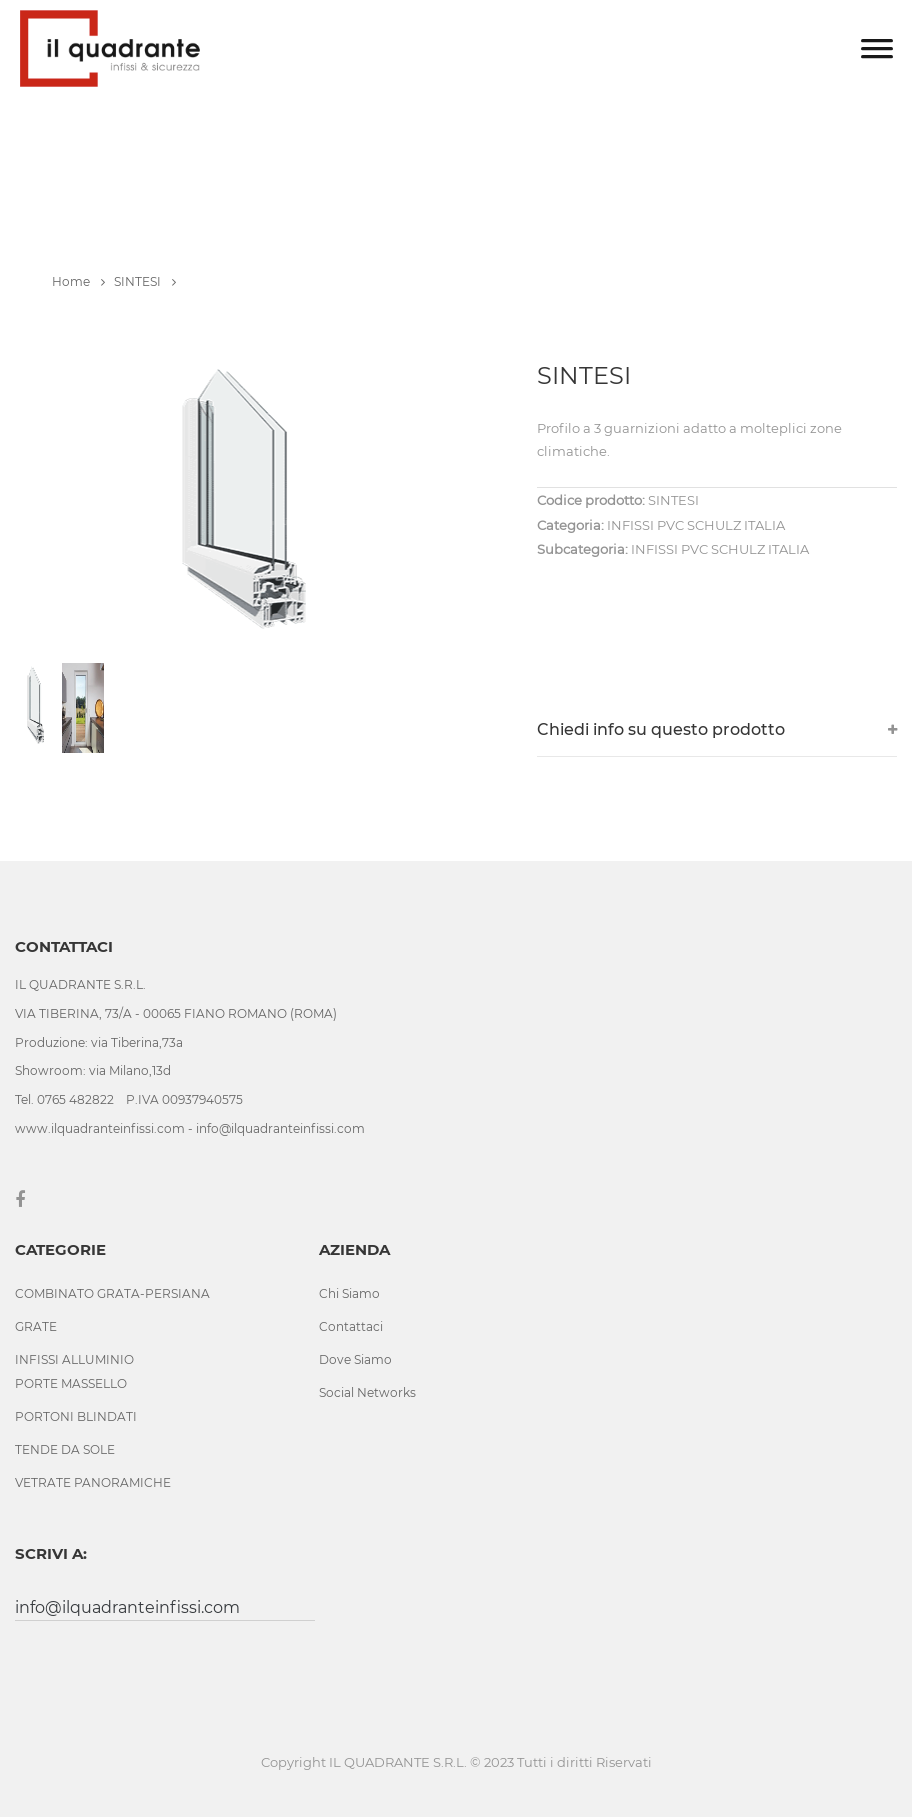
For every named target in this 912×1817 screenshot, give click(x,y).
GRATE (36, 1326)
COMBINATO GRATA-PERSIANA (112, 1293)
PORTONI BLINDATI (76, 1416)
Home (78, 281)
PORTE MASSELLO (71, 1383)
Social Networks (367, 1392)
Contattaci (351, 1326)
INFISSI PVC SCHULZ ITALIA (720, 549)
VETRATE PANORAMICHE (93, 1482)
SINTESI (145, 281)
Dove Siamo (355, 1359)
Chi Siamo (349, 1293)
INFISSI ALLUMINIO (74, 1359)
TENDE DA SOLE (65, 1449)
